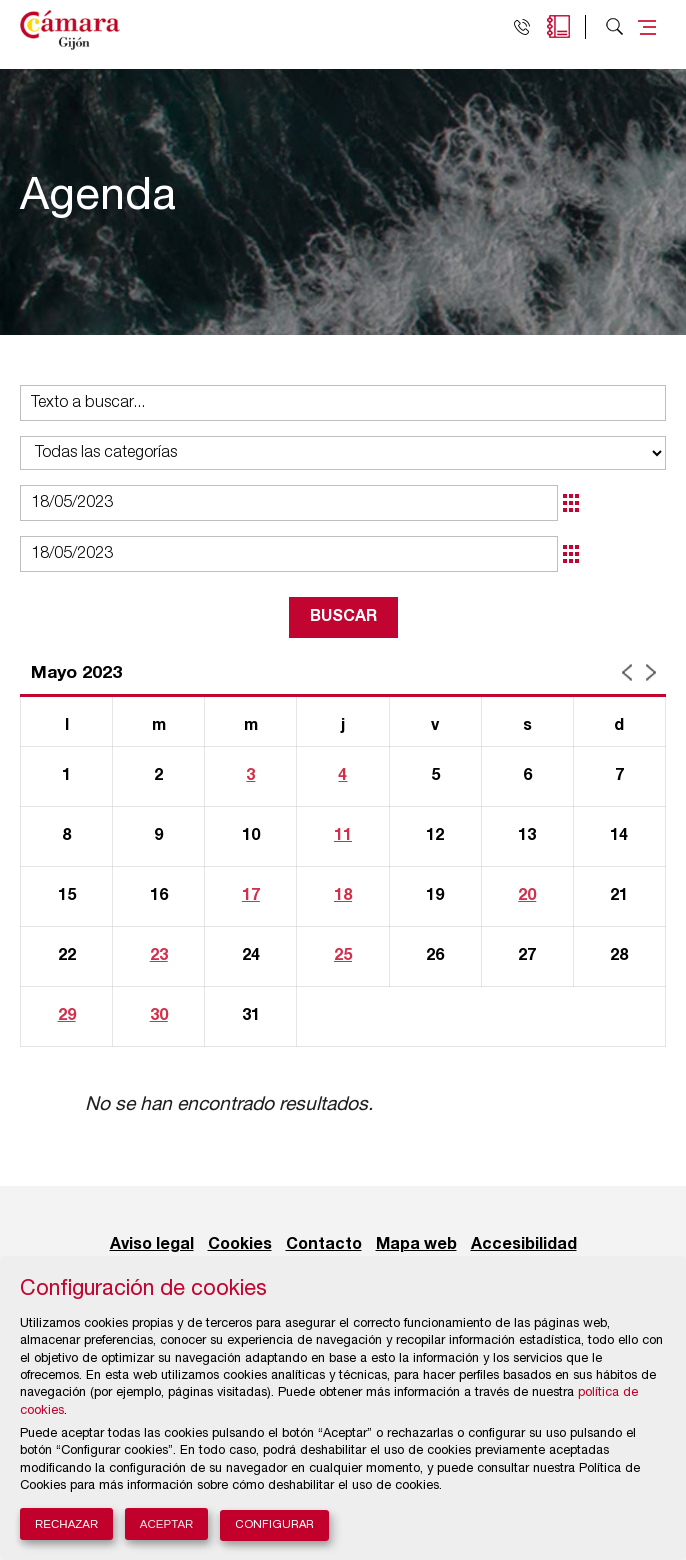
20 (527, 896)
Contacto (324, 1245)
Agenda (558, 26)
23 (159, 956)
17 (251, 896)
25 (343, 956)
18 (343, 896)
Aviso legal (152, 1245)
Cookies (240, 1245)
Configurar (274, 1525)
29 (67, 1016)
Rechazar (66, 1524)
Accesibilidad (524, 1245)
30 (159, 1016)
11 (343, 836)
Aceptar (167, 1524)
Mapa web (416, 1245)
